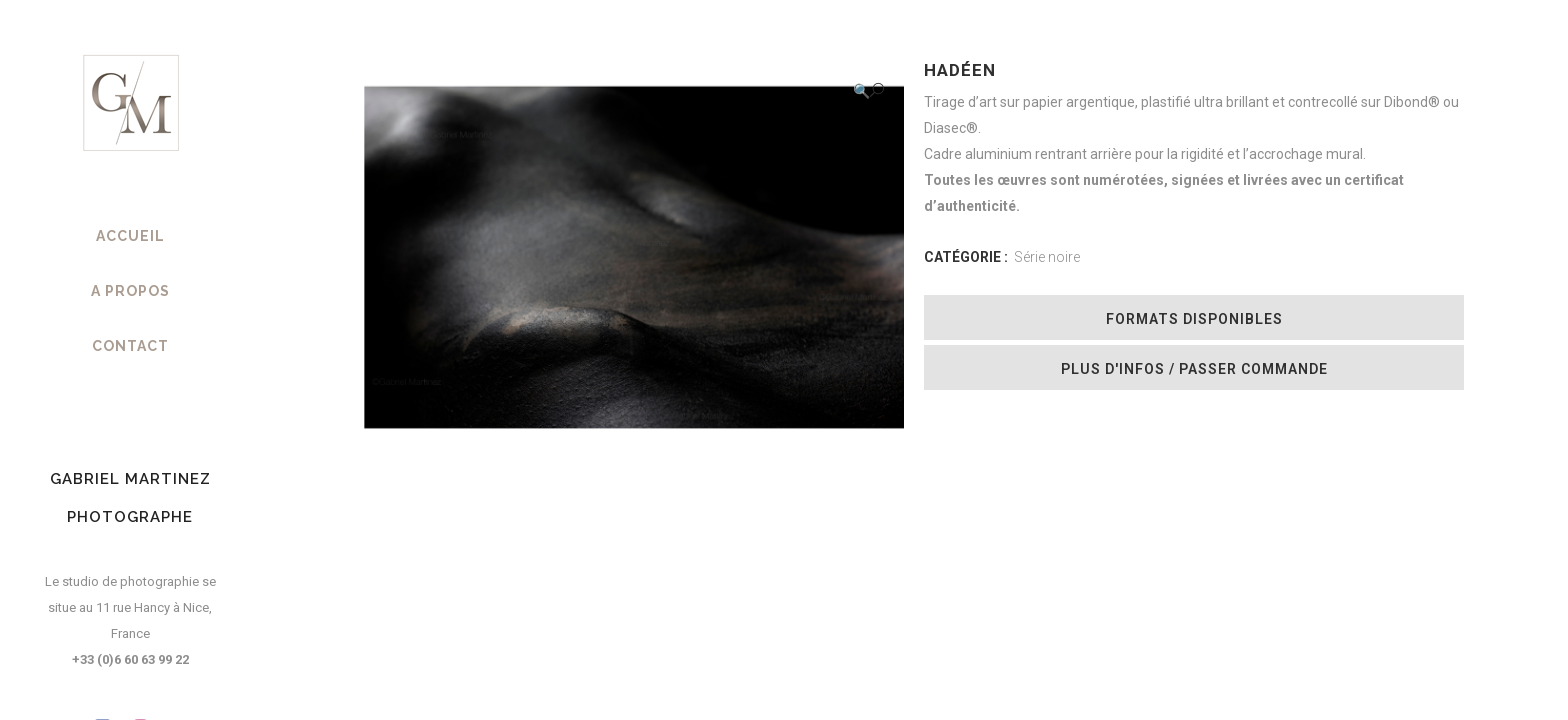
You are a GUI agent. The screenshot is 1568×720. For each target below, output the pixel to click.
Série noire (1047, 257)
